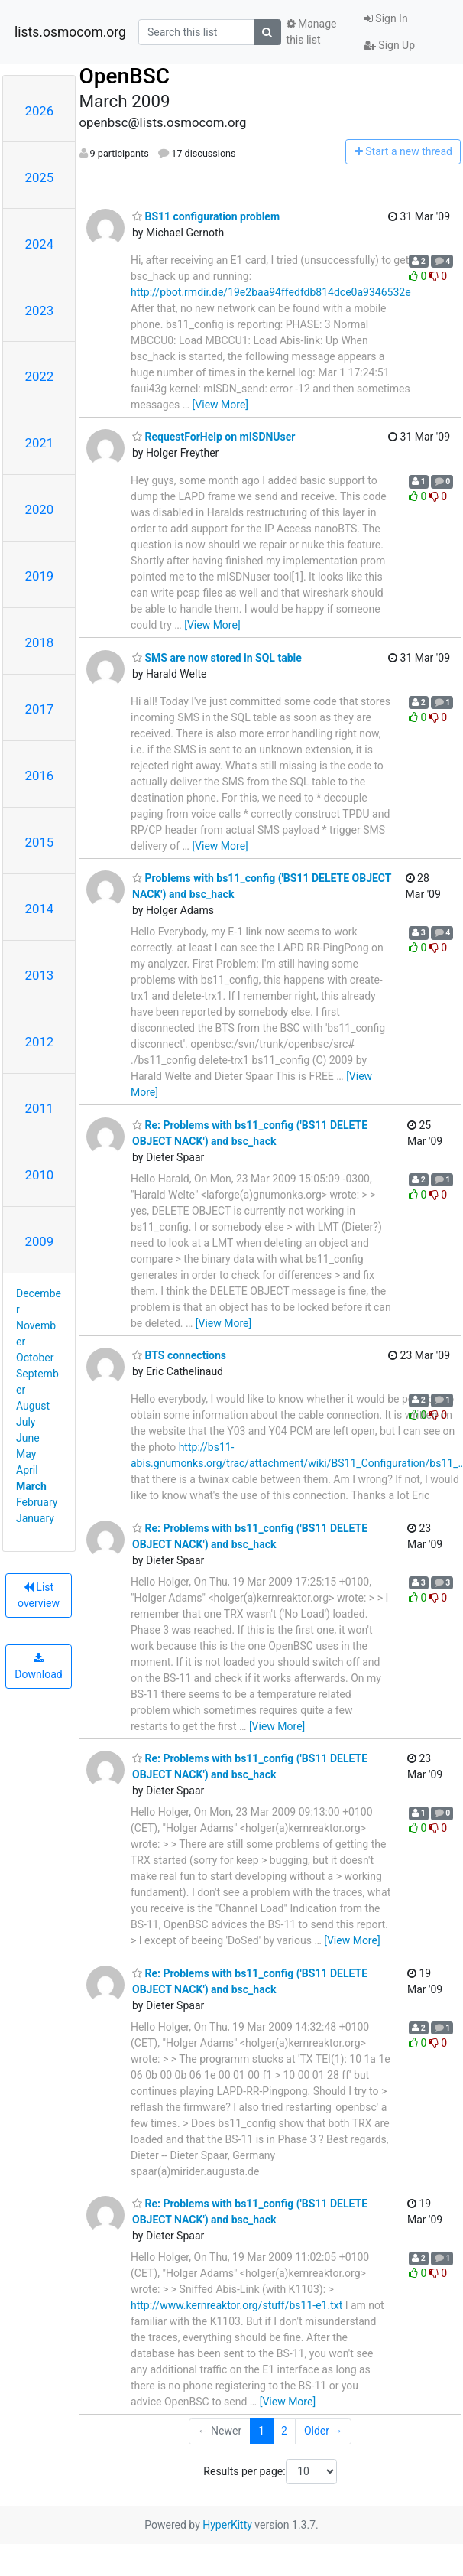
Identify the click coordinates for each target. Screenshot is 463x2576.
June (28, 1438)
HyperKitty (227, 2525)
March (31, 1486)
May (26, 1454)
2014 (39, 908)
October (34, 1357)
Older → (323, 2431)
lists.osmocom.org (70, 32)
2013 (39, 975)
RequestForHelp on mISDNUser (213, 437)
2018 (39, 642)
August (33, 1406)
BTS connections (179, 1355)
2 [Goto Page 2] (284, 2431)
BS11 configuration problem (206, 216)
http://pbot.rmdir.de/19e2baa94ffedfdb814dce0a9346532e (271, 292)
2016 (39, 775)
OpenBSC (124, 76)
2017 (39, 709)
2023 (39, 310)
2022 (39, 376)
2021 (39, 442)
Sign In (386, 18)
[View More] (220, 404)
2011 (39, 1108)
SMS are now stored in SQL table (217, 658)
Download (38, 1666)
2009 (39, 1241)
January (35, 1518)
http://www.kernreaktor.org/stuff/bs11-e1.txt (236, 2305)
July (25, 1422)
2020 (39, 509)
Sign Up (389, 45)
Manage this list (312, 32)
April (27, 1470)
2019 (39, 576)
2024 (39, 244)
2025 (39, 177)
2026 (39, 111)
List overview (39, 1595)
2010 (39, 1174)
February (36, 1502)
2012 (39, 1041)
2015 (39, 842)
